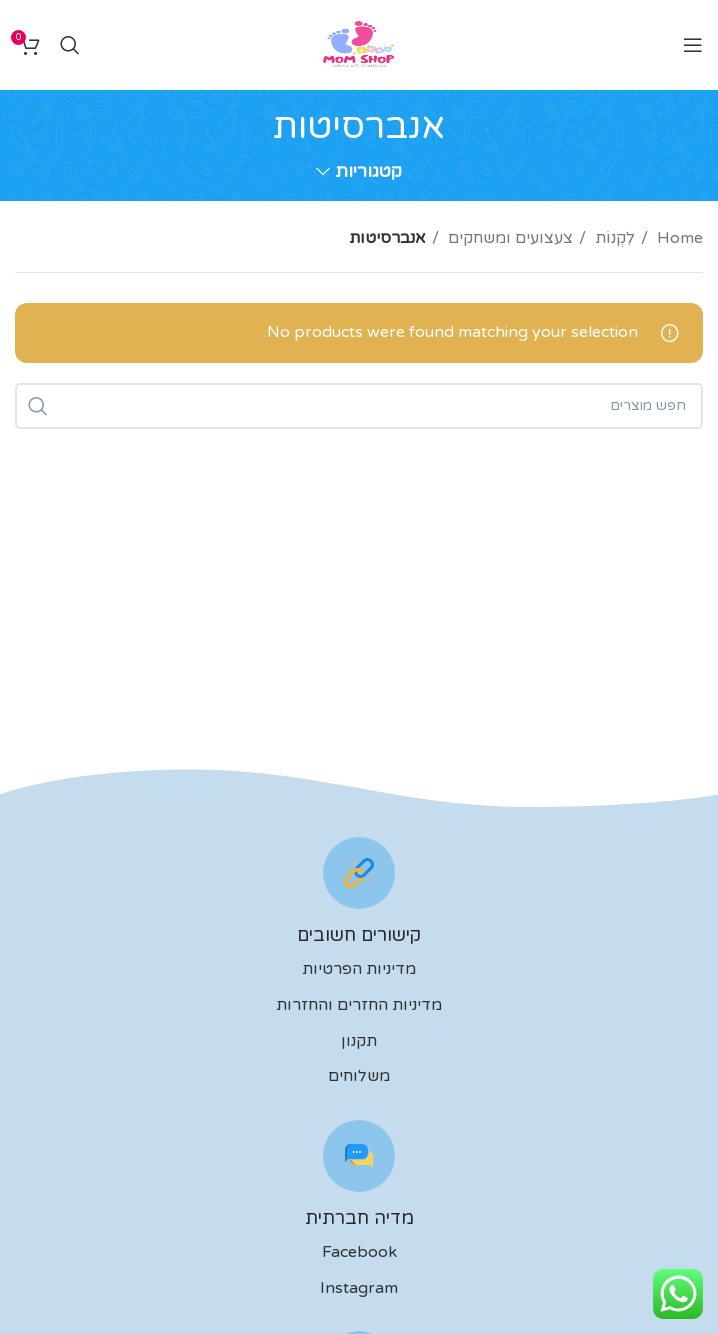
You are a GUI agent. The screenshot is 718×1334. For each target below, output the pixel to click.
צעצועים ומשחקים (508, 238)
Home (678, 238)
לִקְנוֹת (613, 238)
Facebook (359, 1252)
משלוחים (359, 1076)
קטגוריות (368, 172)
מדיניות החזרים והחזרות (359, 1005)
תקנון (359, 1041)
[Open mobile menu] (693, 45)
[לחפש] (70, 45)
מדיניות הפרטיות (359, 969)
